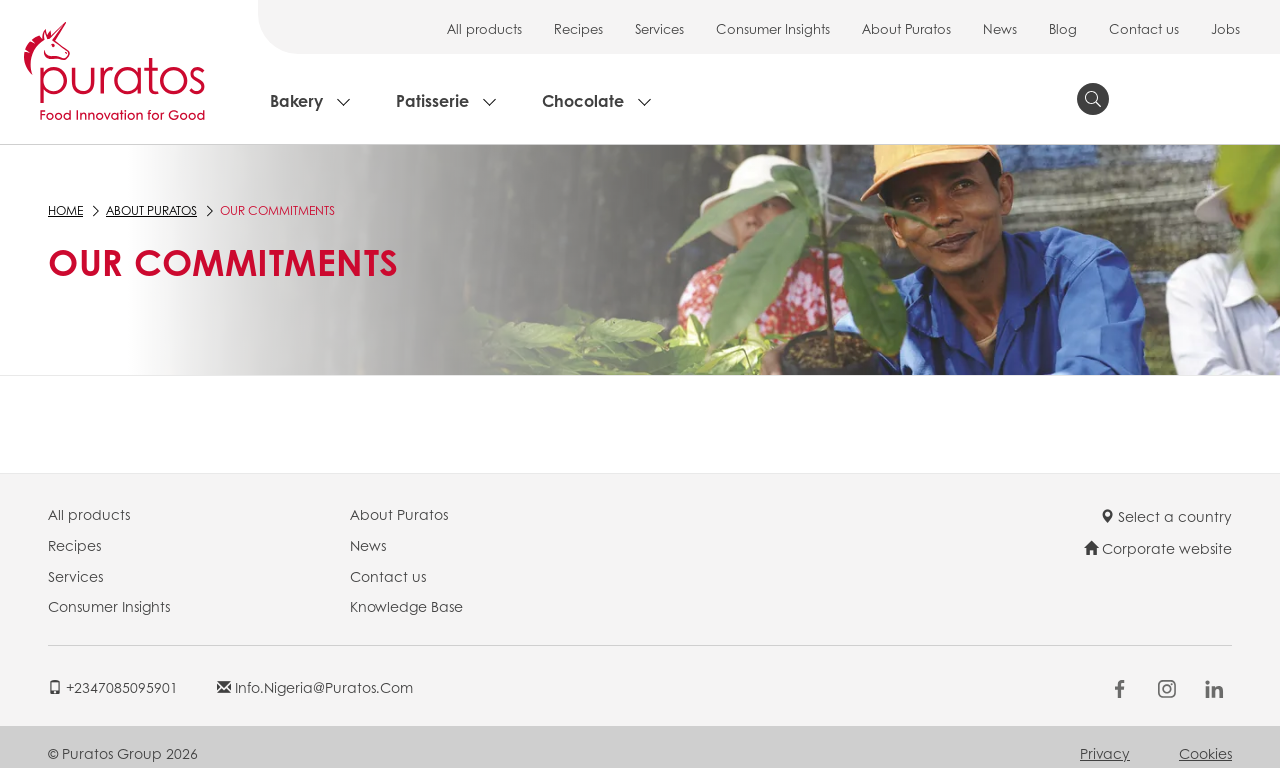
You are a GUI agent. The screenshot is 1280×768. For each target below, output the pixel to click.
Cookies (1205, 753)
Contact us (1144, 28)
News (1000, 28)
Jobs (1225, 28)
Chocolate (583, 100)
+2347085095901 (113, 687)
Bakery (296, 100)
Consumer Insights (773, 28)
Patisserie (432, 100)
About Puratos (906, 28)
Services (659, 28)
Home (65, 210)
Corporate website (1158, 548)
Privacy (1105, 753)
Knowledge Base (406, 606)
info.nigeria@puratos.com (315, 687)
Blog (1063, 28)
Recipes (578, 28)
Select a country (1166, 516)
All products (484, 28)
